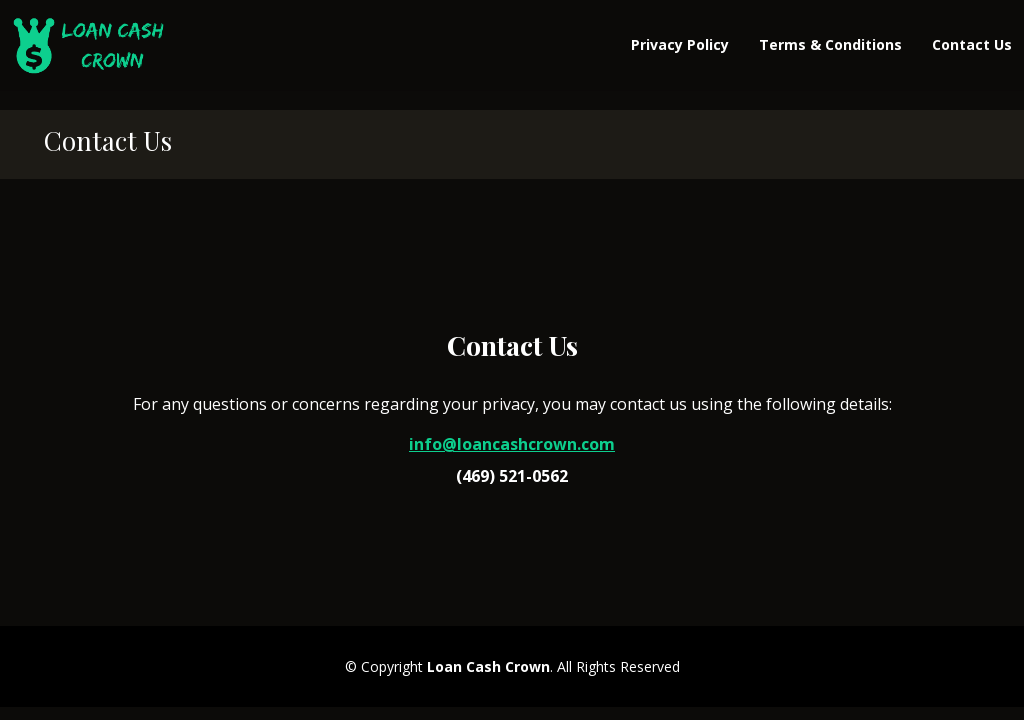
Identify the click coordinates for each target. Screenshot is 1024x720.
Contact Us (972, 44)
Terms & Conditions (830, 44)
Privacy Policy (680, 44)
